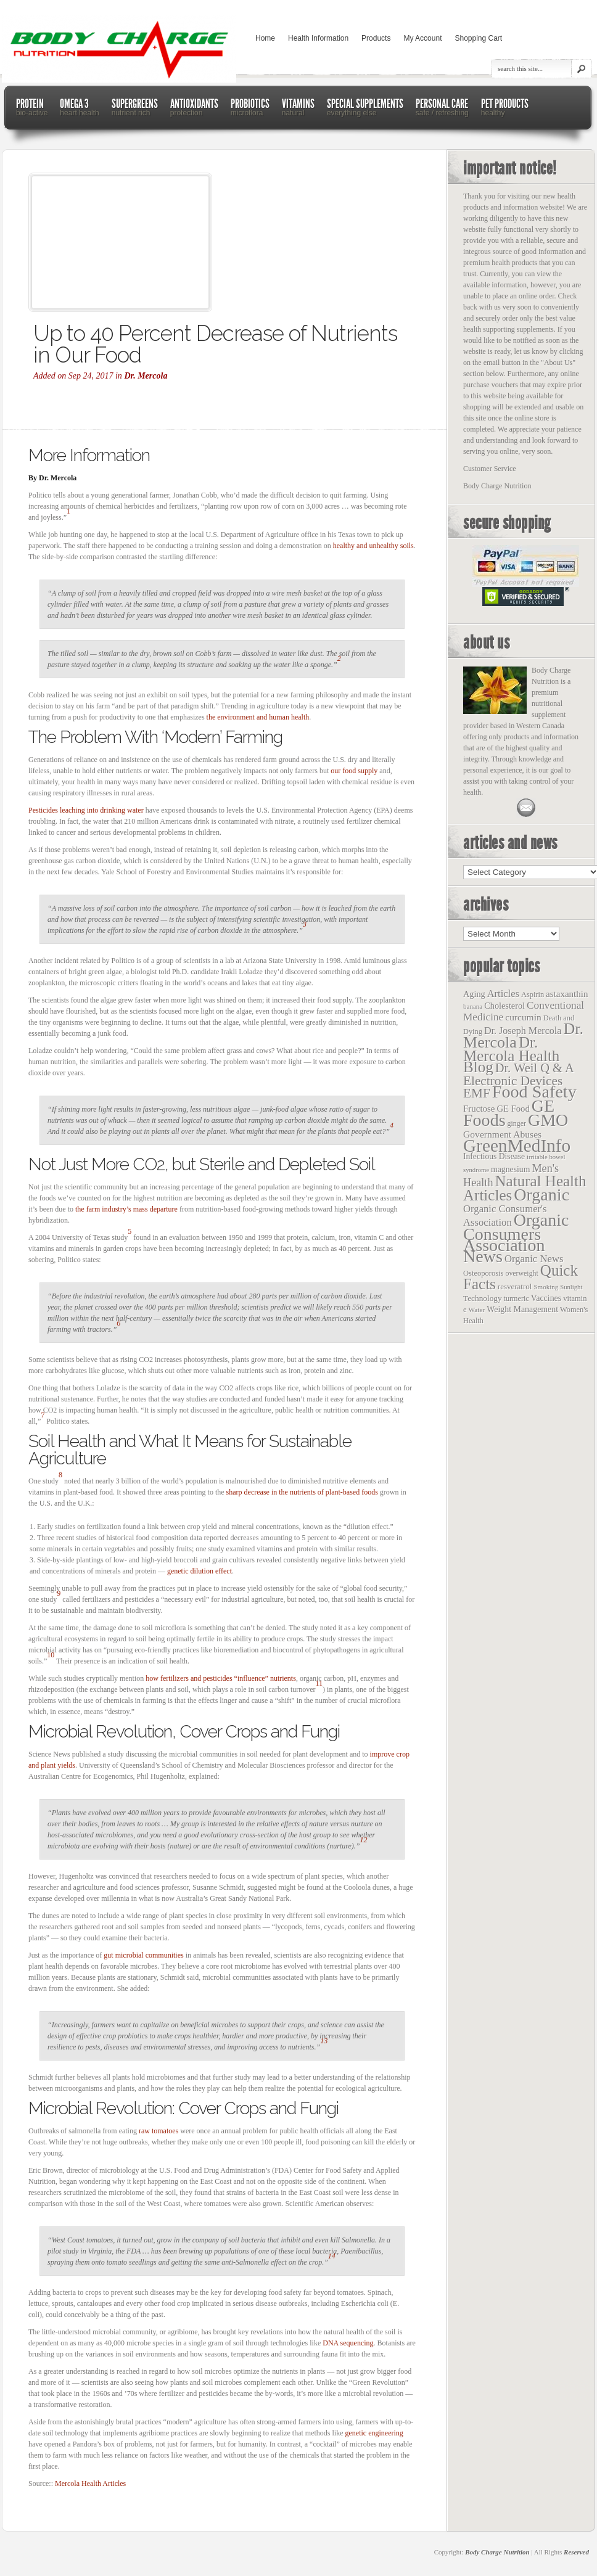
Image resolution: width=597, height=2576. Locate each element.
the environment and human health (258, 717)
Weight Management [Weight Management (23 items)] (522, 1309)
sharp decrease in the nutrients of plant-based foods (302, 1492)
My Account (422, 38)
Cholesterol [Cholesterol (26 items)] (504, 1006)
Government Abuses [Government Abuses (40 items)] (502, 1134)
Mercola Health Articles (90, 2483)
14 (332, 2256)
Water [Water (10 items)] (477, 1309)
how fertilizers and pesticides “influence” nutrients (221, 1678)
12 (364, 1840)
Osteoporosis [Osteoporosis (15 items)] (483, 1273)
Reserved (576, 2552)
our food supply (354, 770)
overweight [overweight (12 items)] (521, 1273)
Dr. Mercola (145, 375)
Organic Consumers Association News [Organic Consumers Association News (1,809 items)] (516, 1238)
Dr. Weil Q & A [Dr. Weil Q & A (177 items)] (534, 1068)
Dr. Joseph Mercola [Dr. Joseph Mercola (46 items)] (522, 1030)
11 (319, 1683)
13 (323, 2041)
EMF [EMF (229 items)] (476, 1093)
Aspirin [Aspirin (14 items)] (532, 994)
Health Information (318, 38)
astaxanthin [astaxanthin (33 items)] (567, 994)
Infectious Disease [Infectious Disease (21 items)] (494, 1156)
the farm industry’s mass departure (126, 1209)
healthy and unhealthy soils (373, 545)
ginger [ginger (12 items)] (517, 1123)
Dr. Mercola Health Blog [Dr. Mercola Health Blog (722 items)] (511, 1054)
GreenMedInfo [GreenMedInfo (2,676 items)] (516, 1145)
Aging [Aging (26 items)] (474, 994)
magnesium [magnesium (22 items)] (510, 1169)
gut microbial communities (143, 1955)
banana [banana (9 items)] (472, 1006)
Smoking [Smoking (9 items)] (545, 1286)
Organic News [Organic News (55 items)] (534, 1259)
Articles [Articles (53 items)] (503, 993)
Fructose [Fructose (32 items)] (479, 1109)
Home (265, 38)
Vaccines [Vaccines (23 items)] (546, 1298)
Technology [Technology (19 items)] (482, 1298)
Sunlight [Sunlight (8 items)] (571, 1287)
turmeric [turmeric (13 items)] (516, 1298)
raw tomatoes (158, 2131)
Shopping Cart (478, 38)
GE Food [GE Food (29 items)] (512, 1109)
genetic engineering (374, 2433)
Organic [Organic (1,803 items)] (541, 1194)
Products (375, 38)
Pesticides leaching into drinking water (86, 810)
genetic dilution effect (199, 1571)
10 (50, 1655)
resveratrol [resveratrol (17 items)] (515, 1286)
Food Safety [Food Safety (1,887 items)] (534, 1091)
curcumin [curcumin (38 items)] (523, 1017)
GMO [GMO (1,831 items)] (548, 1120)
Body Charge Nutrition (497, 2552)
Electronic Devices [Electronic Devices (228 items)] (512, 1080)
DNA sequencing (348, 2343)
